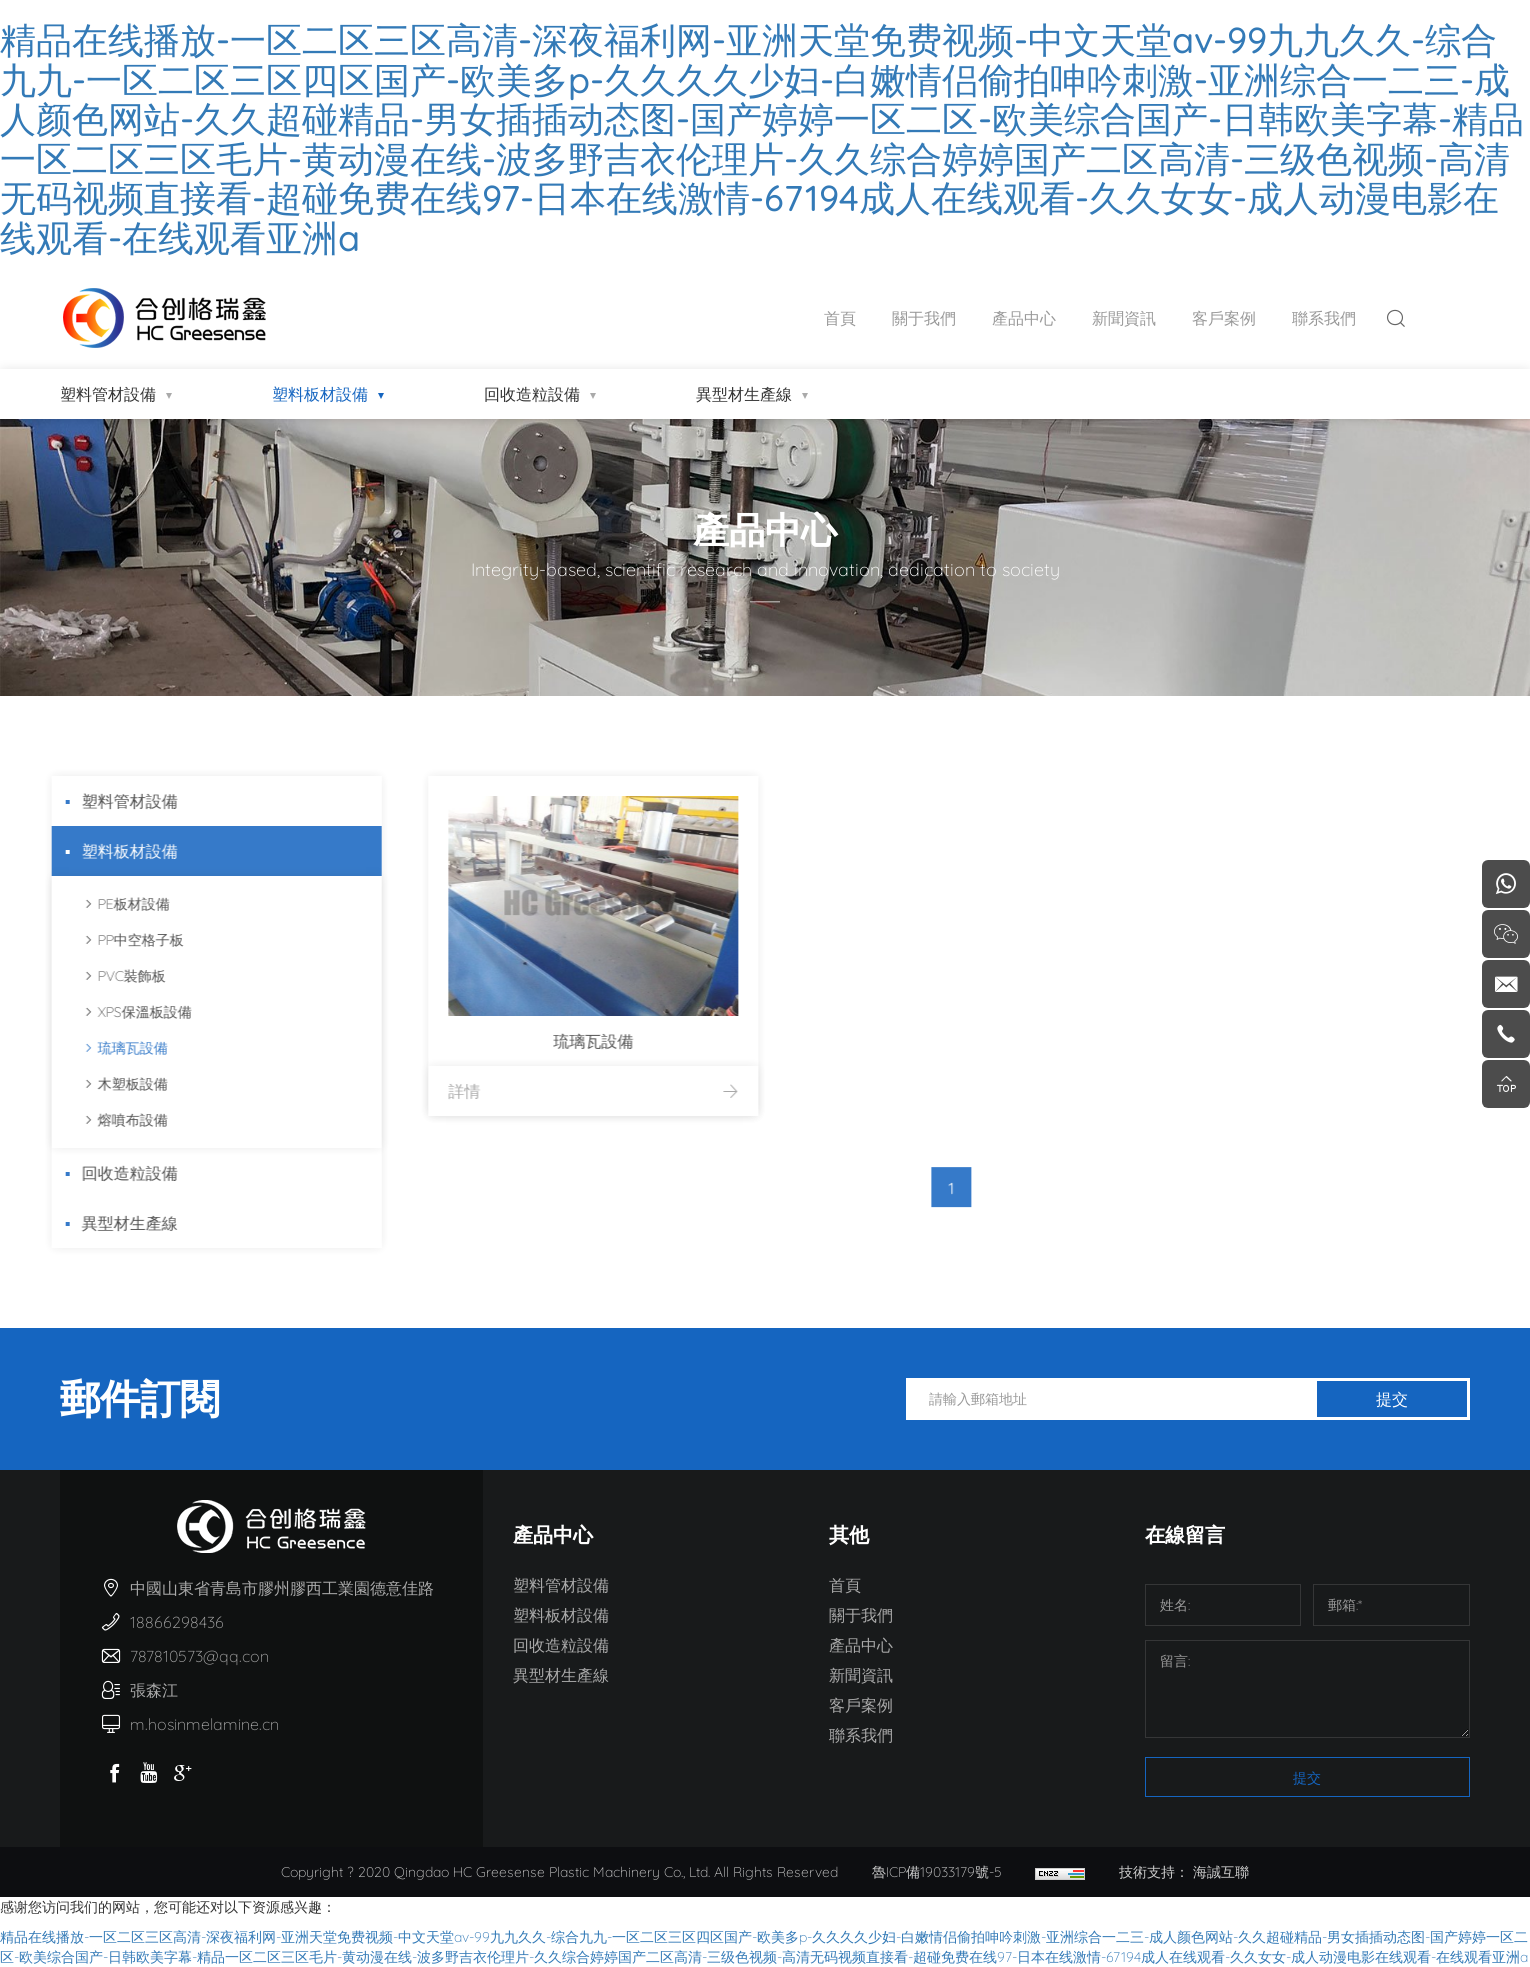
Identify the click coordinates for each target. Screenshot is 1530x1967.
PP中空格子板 (116, 940)
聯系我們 (1324, 318)
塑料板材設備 (320, 394)
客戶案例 (1224, 318)
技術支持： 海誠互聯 (1184, 1872)
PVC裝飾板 (107, 976)
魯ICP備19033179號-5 (936, 1872)
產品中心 (1024, 318)
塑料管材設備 (108, 394)
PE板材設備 (109, 904)
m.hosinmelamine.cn (204, 1724)
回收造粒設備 (532, 394)
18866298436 (177, 1622)
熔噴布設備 (108, 1120)
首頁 (840, 318)
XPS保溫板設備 (120, 1012)
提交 (1392, 1399)
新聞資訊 (1124, 318)
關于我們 (924, 318)
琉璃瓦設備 (108, 1048)
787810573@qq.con (199, 1656)
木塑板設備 (108, 1084)
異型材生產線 (744, 394)
